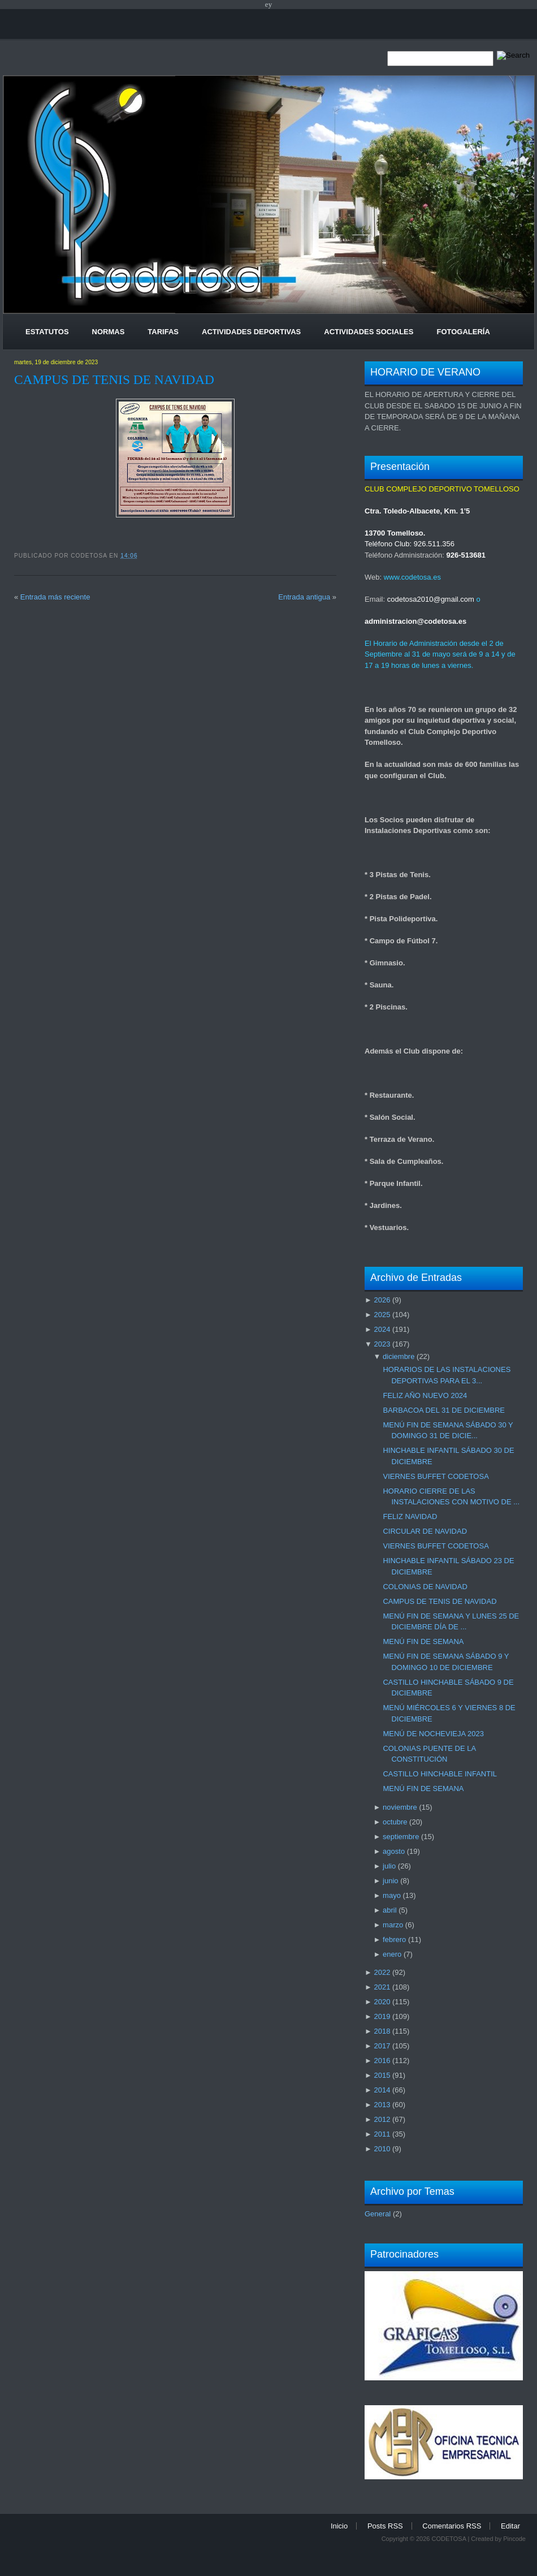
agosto (394, 1851)
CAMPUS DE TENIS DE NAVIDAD (114, 379)
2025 (382, 1314)
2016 (382, 2060)
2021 (382, 1987)
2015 (382, 2075)
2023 (382, 1344)
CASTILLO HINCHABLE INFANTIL (440, 1774)
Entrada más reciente (55, 597)
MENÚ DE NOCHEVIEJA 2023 (433, 1733)
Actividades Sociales (368, 331)
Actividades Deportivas (251, 331)
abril (390, 1910)
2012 (382, 2119)
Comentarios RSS (451, 2526)
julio (389, 1866)
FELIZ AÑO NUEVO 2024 (425, 1395)
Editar (510, 2526)
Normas (108, 331)
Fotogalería (463, 331)
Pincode (514, 2538)
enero (392, 1954)
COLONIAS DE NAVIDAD (425, 1586)
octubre (395, 1822)
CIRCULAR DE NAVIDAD (425, 1531)
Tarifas (163, 331)
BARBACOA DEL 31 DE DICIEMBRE (444, 1410)
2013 (382, 2104)
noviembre (400, 1807)
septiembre (401, 1836)
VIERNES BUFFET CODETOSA (435, 1476)
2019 (382, 2016)
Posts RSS (385, 2526)
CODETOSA (448, 2538)
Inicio (339, 2526)
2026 (382, 1300)
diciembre (398, 1356)
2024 (382, 1329)
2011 (382, 2134)
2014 (382, 2090)
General (378, 2214)
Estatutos (47, 331)
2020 (382, 2001)
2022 (382, 1972)
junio (390, 1880)
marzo (393, 1925)
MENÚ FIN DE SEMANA (423, 1641)
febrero (394, 1939)
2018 (382, 2031)
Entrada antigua (304, 597)
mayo (392, 1895)
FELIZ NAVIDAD (410, 1516)
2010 (382, 2148)
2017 (382, 2046)
